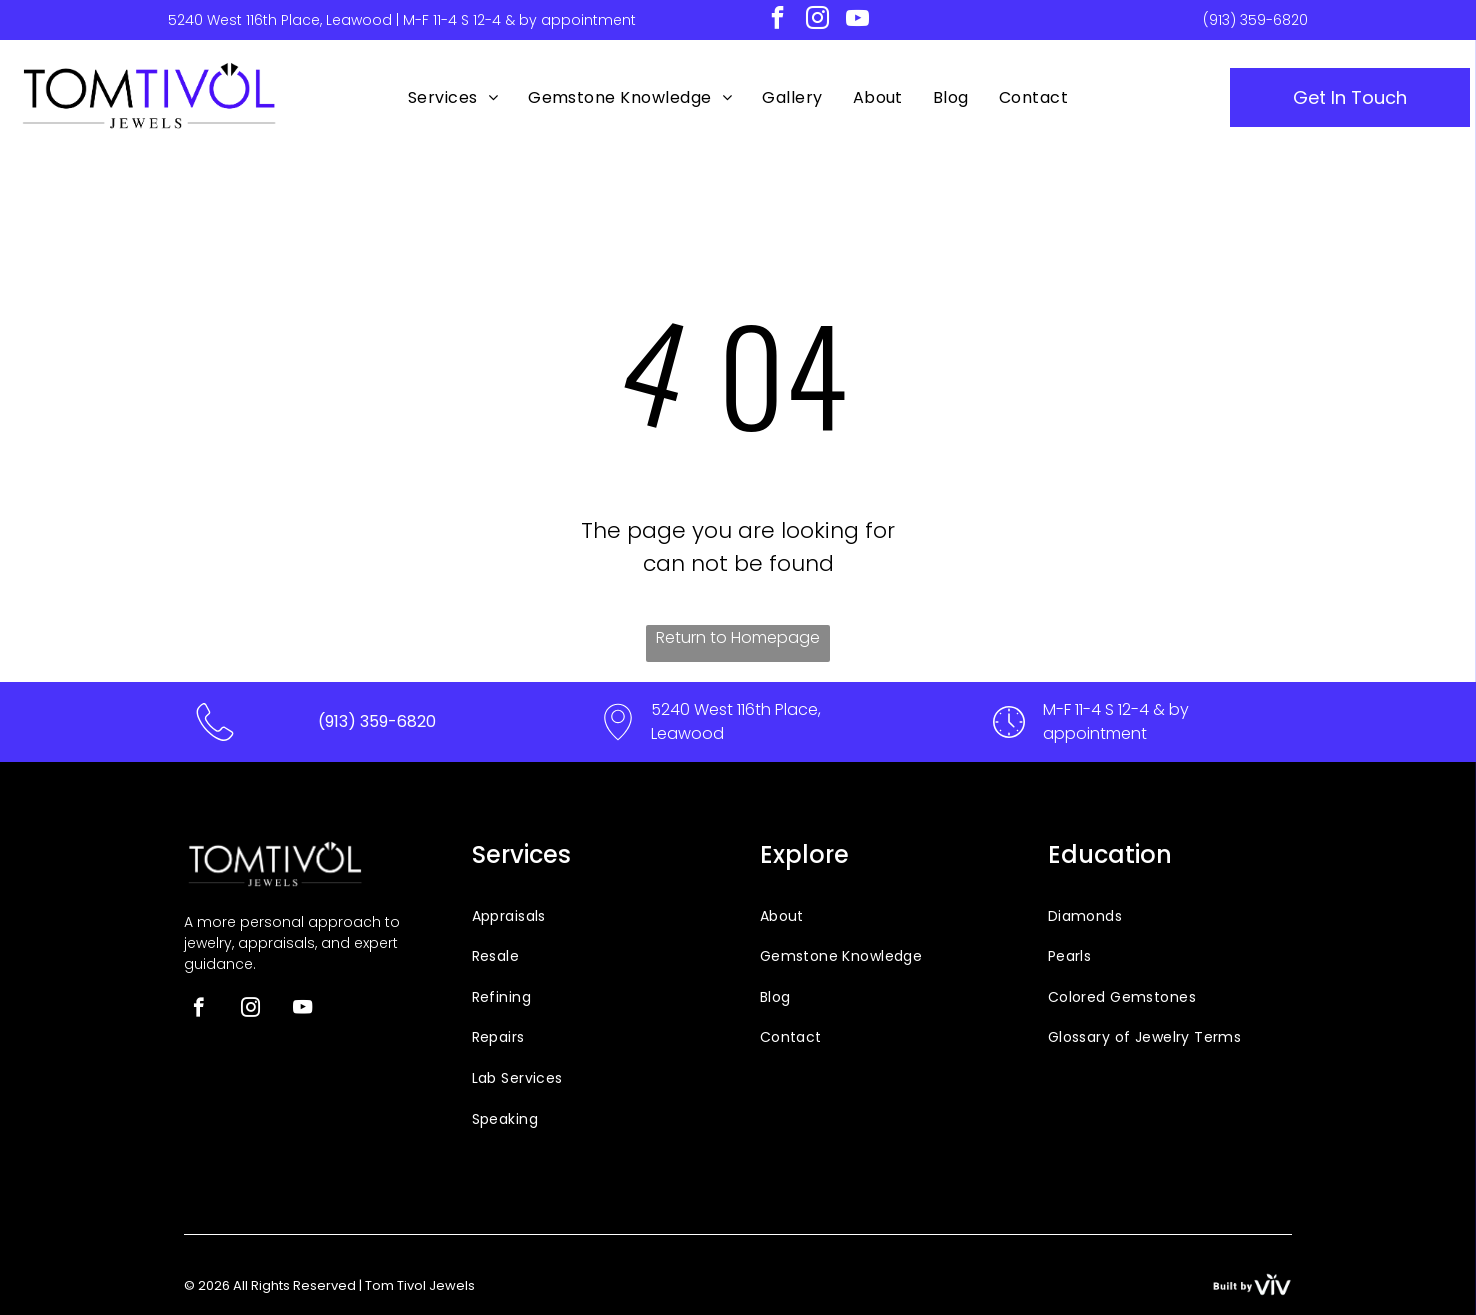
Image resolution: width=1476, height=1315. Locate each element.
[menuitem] (453, 98)
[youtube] (857, 20)
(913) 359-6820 (1255, 20)
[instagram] (817, 20)
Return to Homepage (738, 637)
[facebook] (777, 20)
